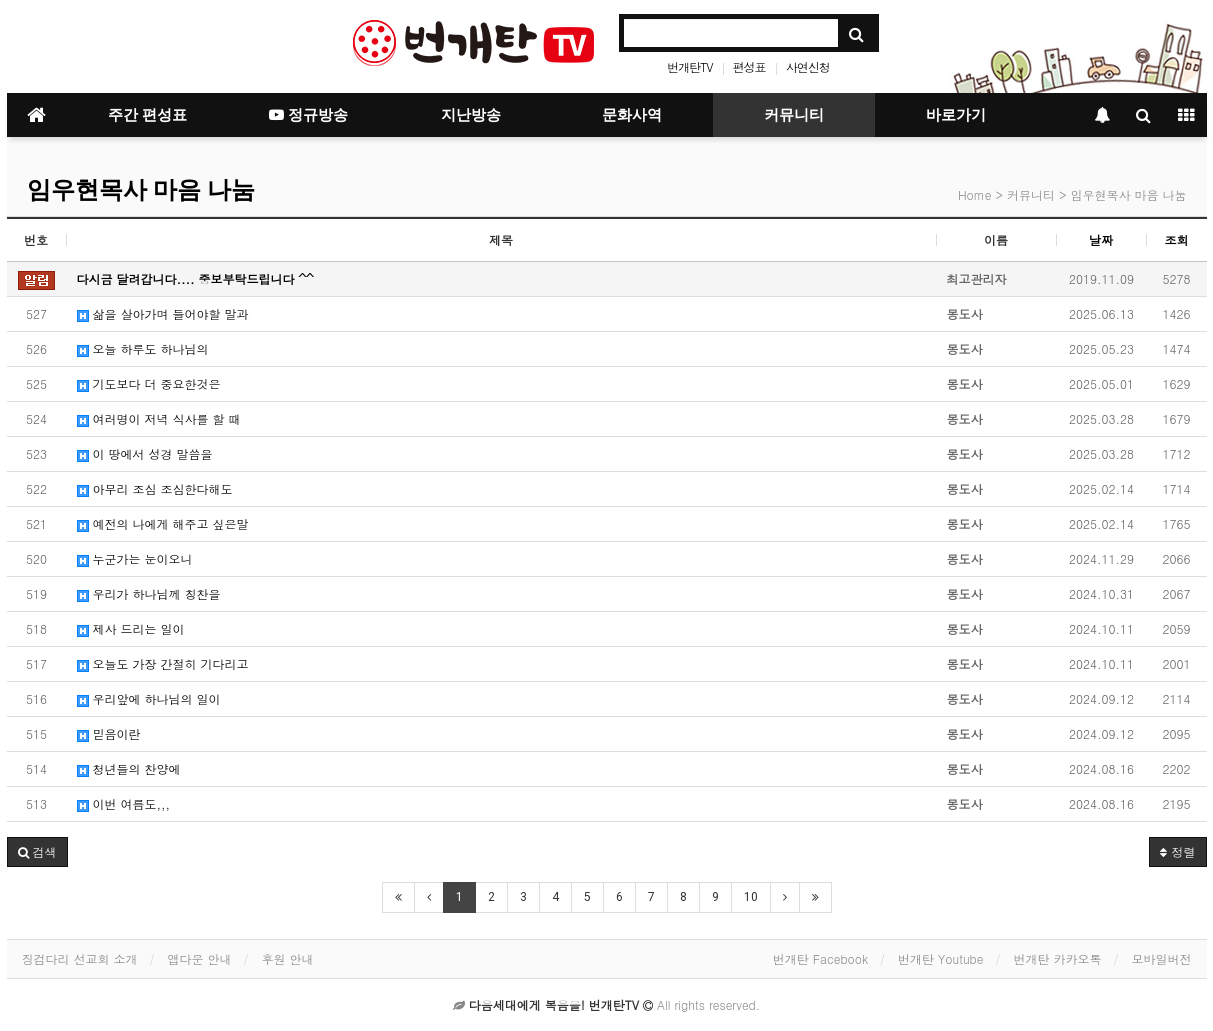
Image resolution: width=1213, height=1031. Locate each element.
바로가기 (956, 115)
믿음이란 (109, 733)
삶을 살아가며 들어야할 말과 (163, 313)
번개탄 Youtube (940, 958)
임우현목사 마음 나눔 (141, 190)
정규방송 (308, 115)
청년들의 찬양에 (129, 768)
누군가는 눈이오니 (135, 558)
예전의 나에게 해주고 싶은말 (163, 523)
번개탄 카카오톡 (1057, 958)
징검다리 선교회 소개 (80, 958)
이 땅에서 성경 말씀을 (145, 453)
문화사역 (632, 115)
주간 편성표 (147, 115)
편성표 (749, 66)
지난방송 (471, 115)
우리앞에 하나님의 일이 (149, 698)
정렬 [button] (1177, 851)
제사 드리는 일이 (131, 628)
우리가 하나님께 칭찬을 (149, 593)
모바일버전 (1162, 958)
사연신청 (808, 66)
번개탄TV (689, 66)
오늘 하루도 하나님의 (143, 348)
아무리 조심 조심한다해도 (155, 488)
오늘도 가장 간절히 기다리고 (163, 663)
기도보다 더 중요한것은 (149, 383)
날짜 (1101, 239)
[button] (37, 852)
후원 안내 (288, 958)
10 (751, 897)
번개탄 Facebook (820, 958)
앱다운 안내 (200, 958)
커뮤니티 (794, 115)
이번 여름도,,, (124, 803)
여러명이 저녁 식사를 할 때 (159, 418)
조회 (1177, 239)
